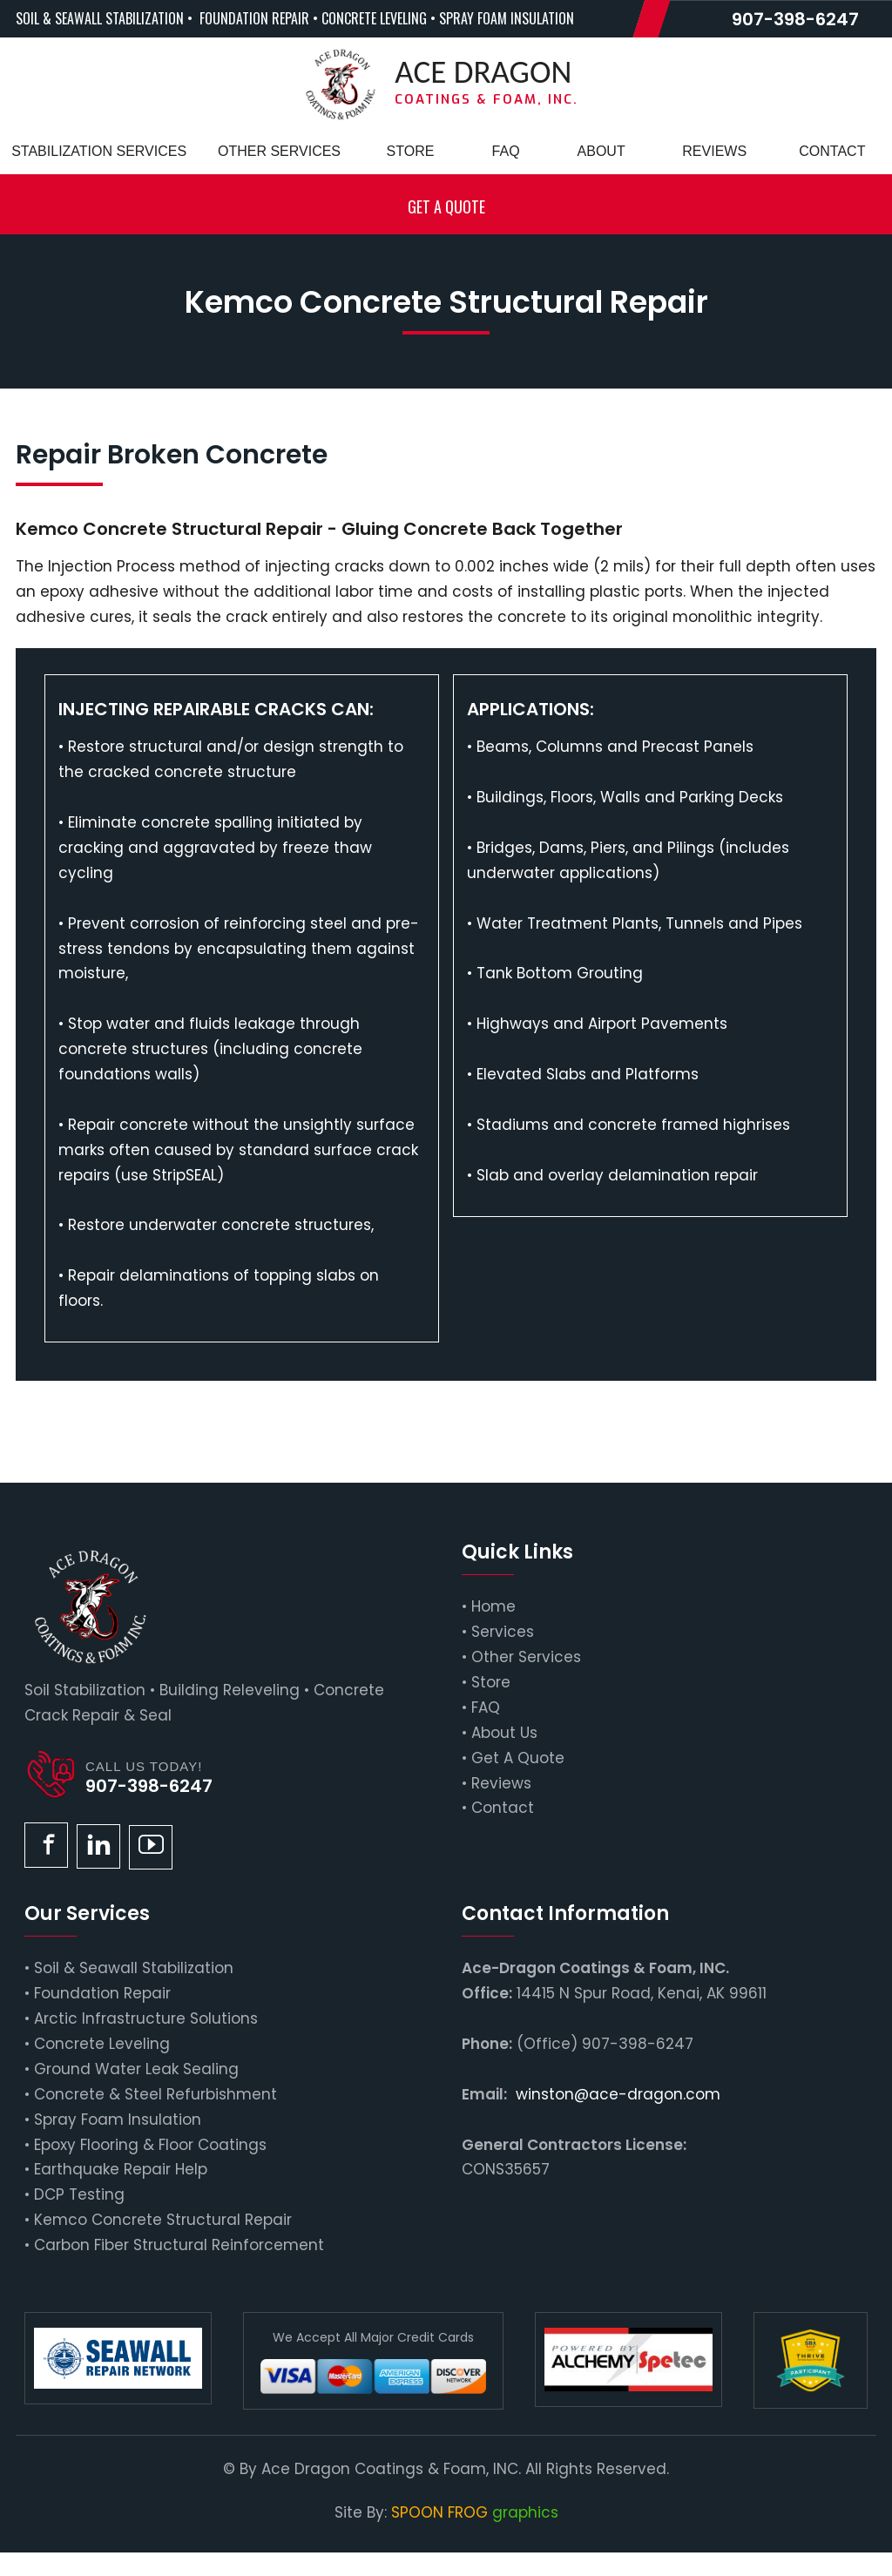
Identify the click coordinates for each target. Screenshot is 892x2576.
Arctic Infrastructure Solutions (146, 2018)
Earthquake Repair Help (120, 2169)
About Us (504, 1732)
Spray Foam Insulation (117, 2119)
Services (502, 1631)
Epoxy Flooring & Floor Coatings (150, 2144)
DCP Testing (79, 2194)
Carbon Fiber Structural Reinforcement (179, 2245)
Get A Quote (517, 1758)
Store (490, 1682)
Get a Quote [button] (446, 206)
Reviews (501, 1783)
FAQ (485, 1707)
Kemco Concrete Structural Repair (163, 2219)
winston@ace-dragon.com (618, 2094)
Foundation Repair (102, 1993)
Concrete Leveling (102, 2043)
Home (493, 1606)
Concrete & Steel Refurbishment (155, 2094)
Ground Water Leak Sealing (136, 2069)
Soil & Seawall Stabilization (133, 1967)
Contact (502, 1807)
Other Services (526, 1656)
